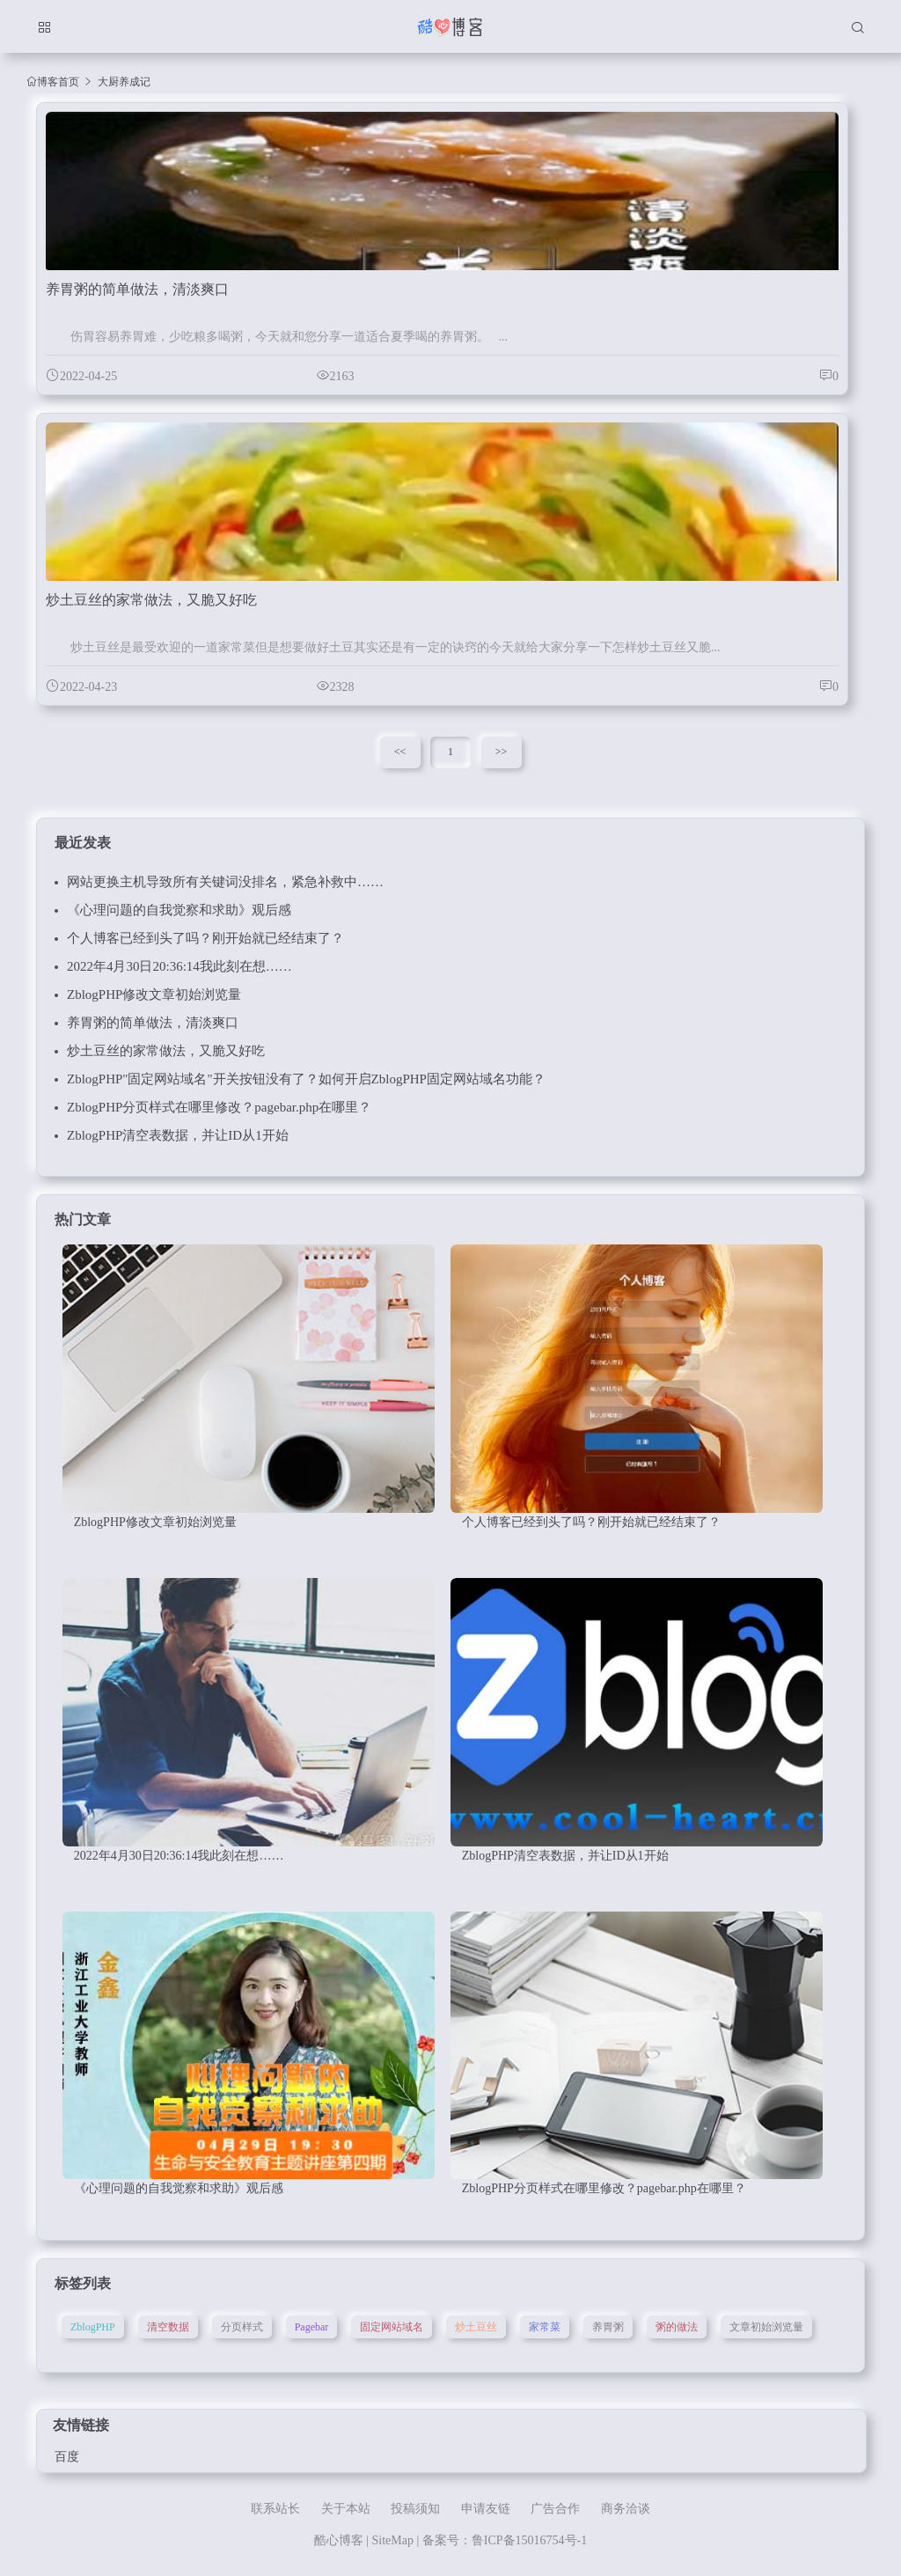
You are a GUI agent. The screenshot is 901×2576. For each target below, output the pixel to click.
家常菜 (544, 2327)
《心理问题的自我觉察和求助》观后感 (179, 910)
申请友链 (485, 2508)
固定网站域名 (391, 2327)
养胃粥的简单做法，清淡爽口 (152, 1023)
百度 (67, 2456)
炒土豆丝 (476, 2327)
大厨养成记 (124, 82)
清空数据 (168, 2327)
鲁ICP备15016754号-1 (529, 2540)
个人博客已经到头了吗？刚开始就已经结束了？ (205, 938)
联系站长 (275, 2508)
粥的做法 (677, 2327)
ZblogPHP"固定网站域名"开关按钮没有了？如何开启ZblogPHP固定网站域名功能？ (306, 1079)
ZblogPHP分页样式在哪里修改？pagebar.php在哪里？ (219, 1107)
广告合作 (555, 2508)
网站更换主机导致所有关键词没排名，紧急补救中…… (225, 882)
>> (501, 751)
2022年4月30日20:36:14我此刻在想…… (179, 966)
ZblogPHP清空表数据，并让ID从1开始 (178, 1135)
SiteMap (393, 2540)
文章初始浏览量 (766, 2327)
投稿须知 (415, 2508)
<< (400, 751)
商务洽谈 (625, 2508)
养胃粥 (608, 2327)
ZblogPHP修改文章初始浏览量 (154, 994)
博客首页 (58, 81)
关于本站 (345, 2508)
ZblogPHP (92, 2327)
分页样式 (242, 2327)
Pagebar (312, 2327)
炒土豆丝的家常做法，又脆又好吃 (166, 1051)
